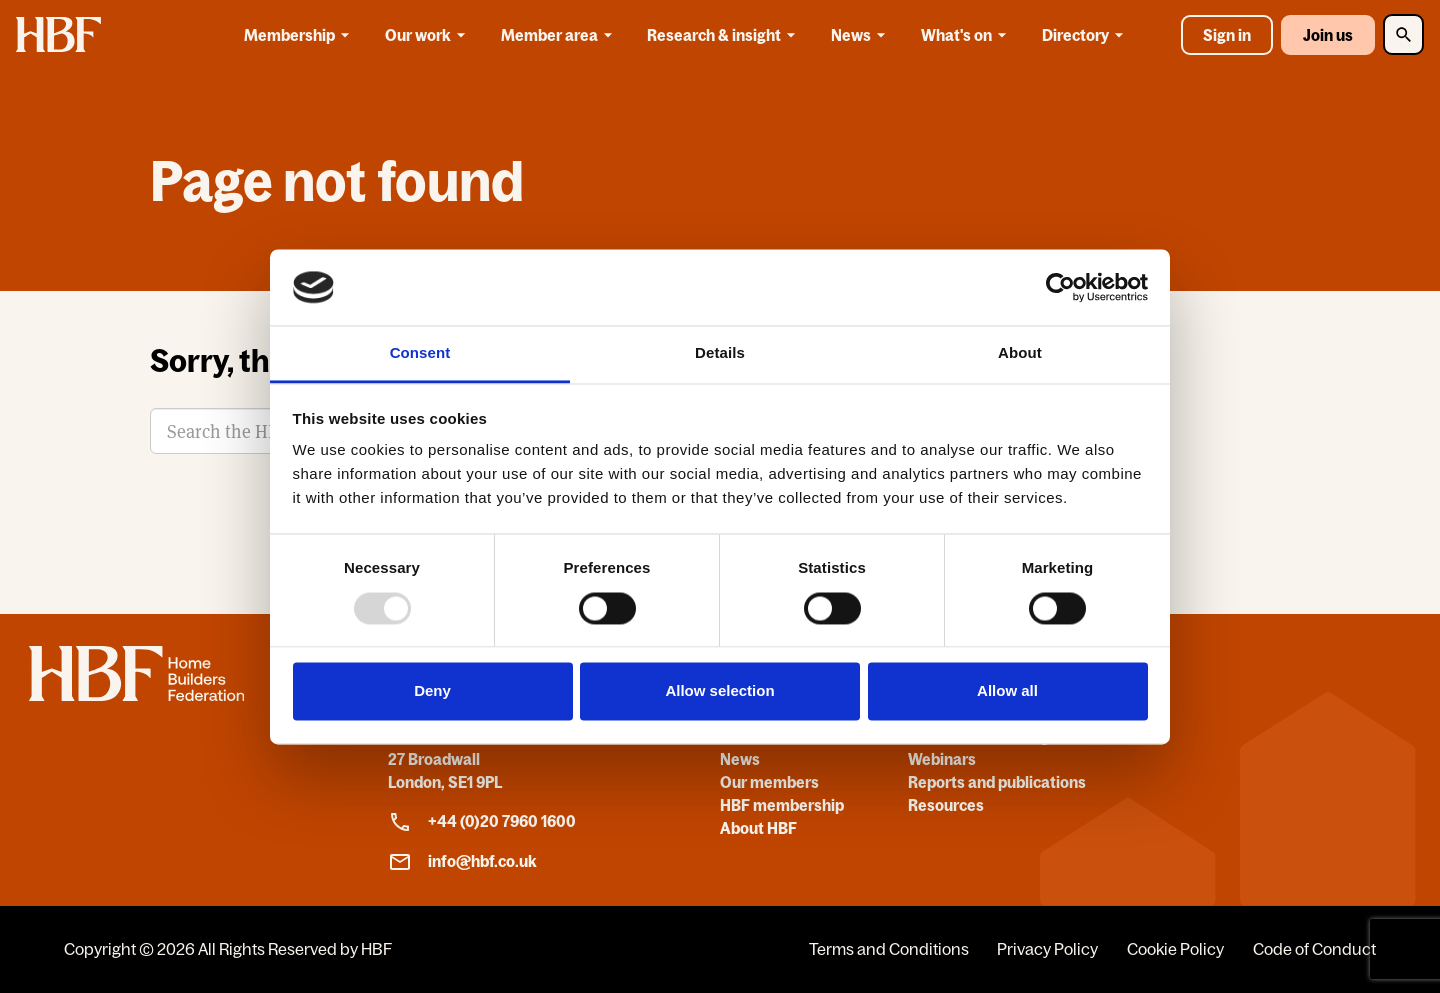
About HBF (758, 828)
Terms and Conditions (889, 949)
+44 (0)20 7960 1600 (482, 822)
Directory (1086, 35)
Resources (946, 805)
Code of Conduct (1314, 949)
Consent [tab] (420, 353)
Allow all (1007, 691)
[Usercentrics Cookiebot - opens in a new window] (1060, 287)
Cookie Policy (1175, 949)
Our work (428, 35)
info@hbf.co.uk (462, 862)
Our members (769, 782)
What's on (967, 35)
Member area (560, 35)
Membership (300, 35)
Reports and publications (997, 782)
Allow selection (719, 691)
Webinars (942, 759)
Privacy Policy (1047, 949)
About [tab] (1020, 353)
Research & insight (724, 35)
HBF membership (782, 805)
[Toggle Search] (1403, 34)
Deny (432, 691)
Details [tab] (720, 353)
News (861, 35)
